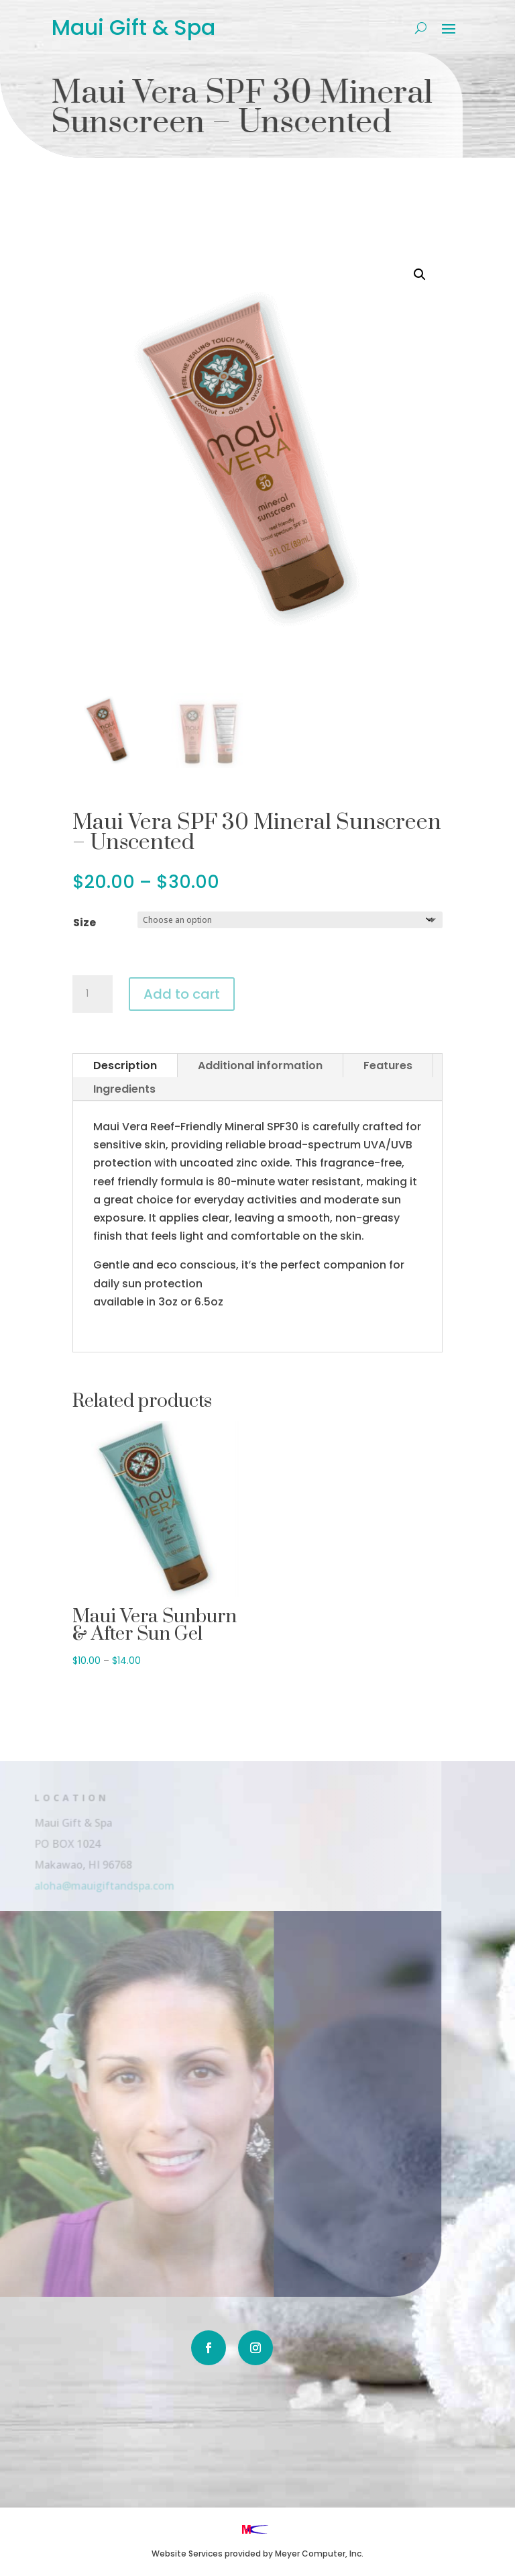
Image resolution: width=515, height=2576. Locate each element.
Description (125, 1065)
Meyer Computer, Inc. (319, 2553)
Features (387, 1065)
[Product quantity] (92, 994)
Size (84, 922)
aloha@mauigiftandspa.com (89, 1885)
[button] (420, 274)
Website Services (187, 2553)
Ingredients (124, 1089)
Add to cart (182, 994)
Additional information (260, 1065)
